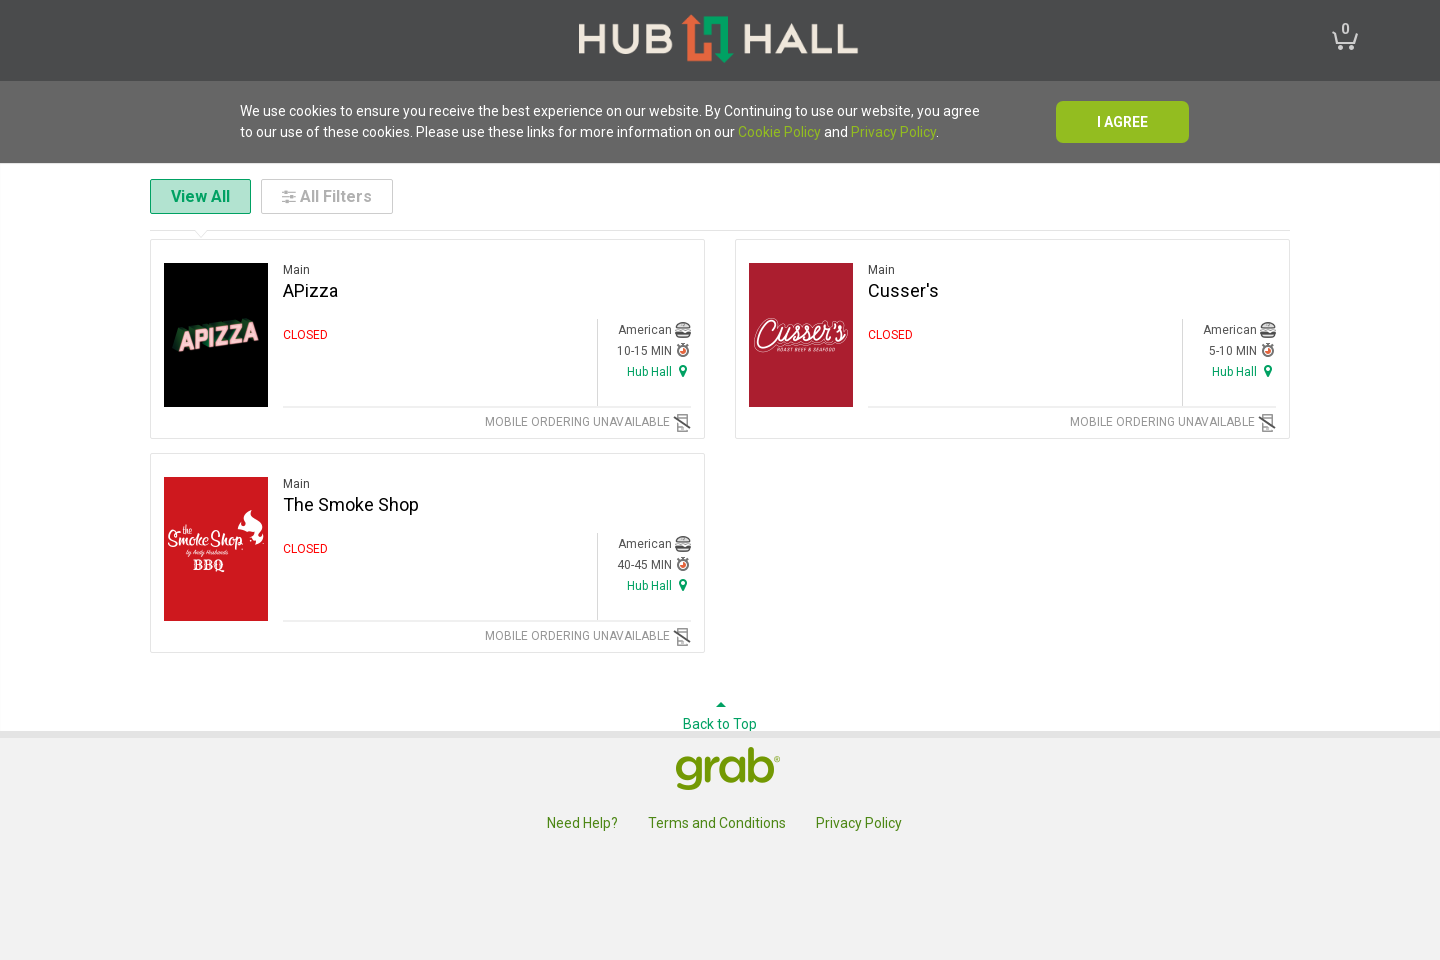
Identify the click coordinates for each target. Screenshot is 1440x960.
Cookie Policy (779, 132)
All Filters (327, 196)
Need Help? (582, 823)
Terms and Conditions (717, 823)
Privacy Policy (893, 132)
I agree (1122, 122)
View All (200, 196)
